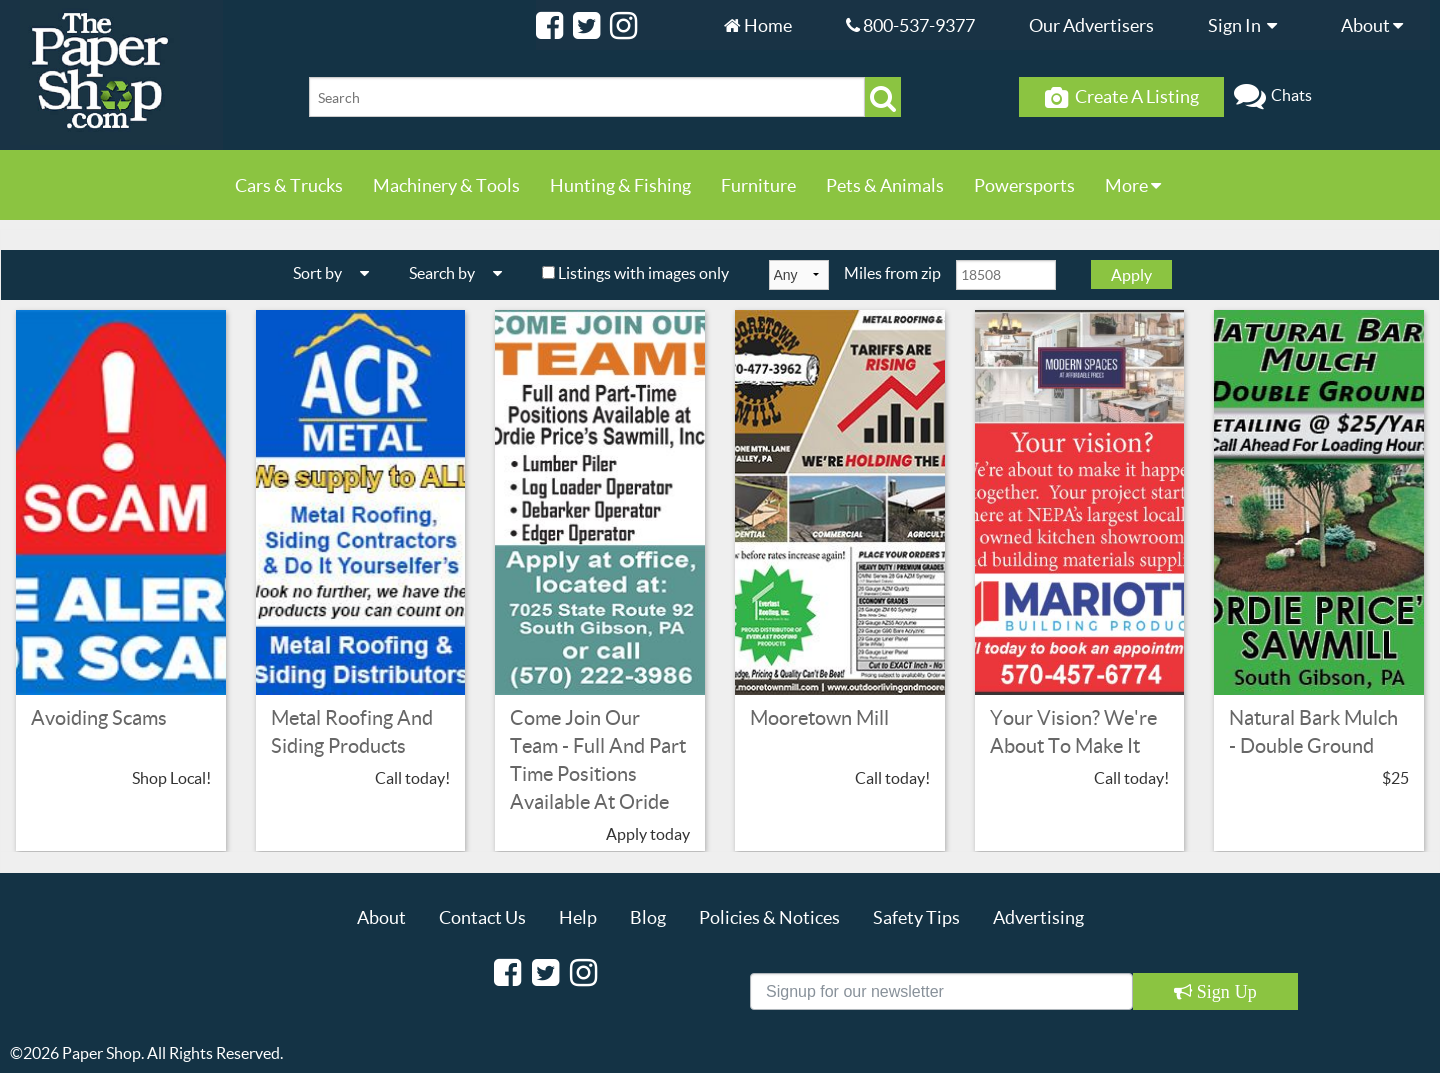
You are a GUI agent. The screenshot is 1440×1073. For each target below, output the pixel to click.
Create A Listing (1122, 97)
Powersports (1024, 185)
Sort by (338, 272)
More (1133, 185)
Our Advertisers (1091, 25)
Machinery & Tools (446, 185)
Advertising (1038, 917)
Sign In (1247, 25)
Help (578, 917)
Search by (463, 272)
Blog (648, 917)
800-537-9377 (910, 25)
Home (758, 25)
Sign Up (1224, 992)
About (1377, 25)
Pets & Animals (885, 185)
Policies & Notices (769, 917)
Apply (1131, 274)
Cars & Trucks (289, 185)
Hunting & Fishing (620, 185)
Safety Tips (916, 917)
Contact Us (482, 917)
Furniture (758, 185)
